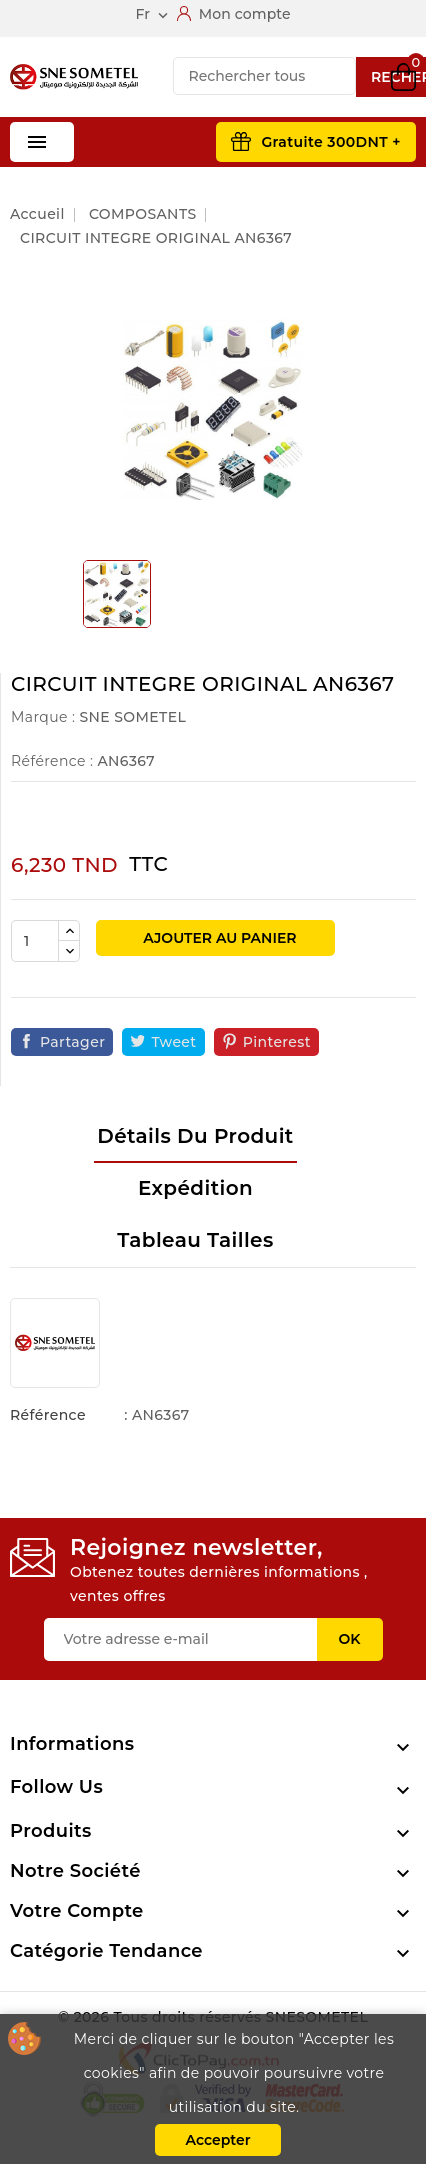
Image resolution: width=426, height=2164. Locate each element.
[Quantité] (35, 941)
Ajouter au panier (217, 938)
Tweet (173, 1042)
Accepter (217, 2140)
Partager (72, 1042)
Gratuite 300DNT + (331, 142)
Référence (48, 1415)
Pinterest (277, 1042)
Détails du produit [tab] (195, 1136)
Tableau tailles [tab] (195, 1240)
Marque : (43, 717)
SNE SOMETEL (132, 717)
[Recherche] (264, 76)
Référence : (52, 761)
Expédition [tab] (195, 1188)
